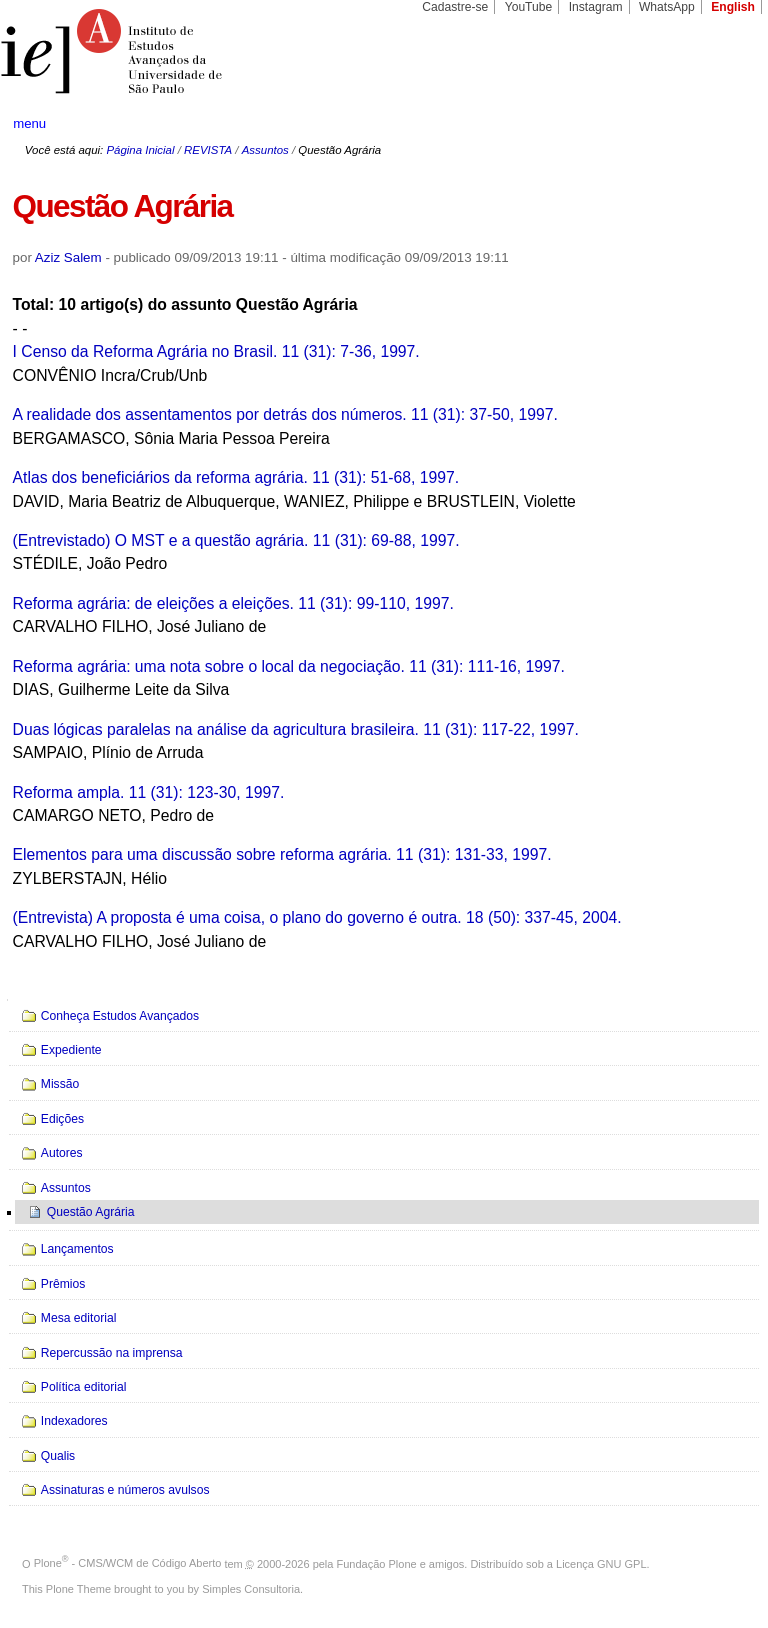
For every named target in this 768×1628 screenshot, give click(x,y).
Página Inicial (140, 150)
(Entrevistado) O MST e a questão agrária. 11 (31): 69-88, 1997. (236, 540)
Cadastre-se (455, 7)
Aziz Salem (68, 257)
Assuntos (265, 150)
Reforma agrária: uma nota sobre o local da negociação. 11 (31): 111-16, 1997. (289, 666)
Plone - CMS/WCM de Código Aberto (128, 1563)
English (733, 7)
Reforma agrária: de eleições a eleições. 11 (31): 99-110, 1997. (233, 603)
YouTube (529, 7)
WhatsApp (667, 7)
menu (29, 123)
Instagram (596, 7)
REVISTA (208, 150)
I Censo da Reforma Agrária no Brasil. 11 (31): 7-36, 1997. (216, 351)
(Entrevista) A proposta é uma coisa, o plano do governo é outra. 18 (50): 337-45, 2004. (317, 917)
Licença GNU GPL (601, 1563)
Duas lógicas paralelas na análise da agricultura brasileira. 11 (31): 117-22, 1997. (296, 729)
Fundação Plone (377, 1563)
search (714, 124)
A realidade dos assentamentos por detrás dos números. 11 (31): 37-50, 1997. (285, 414)
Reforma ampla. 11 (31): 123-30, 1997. (149, 792)
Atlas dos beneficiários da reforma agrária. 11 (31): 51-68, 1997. (236, 477)
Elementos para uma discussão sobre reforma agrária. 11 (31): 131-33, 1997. (282, 854)
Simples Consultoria (251, 1589)
